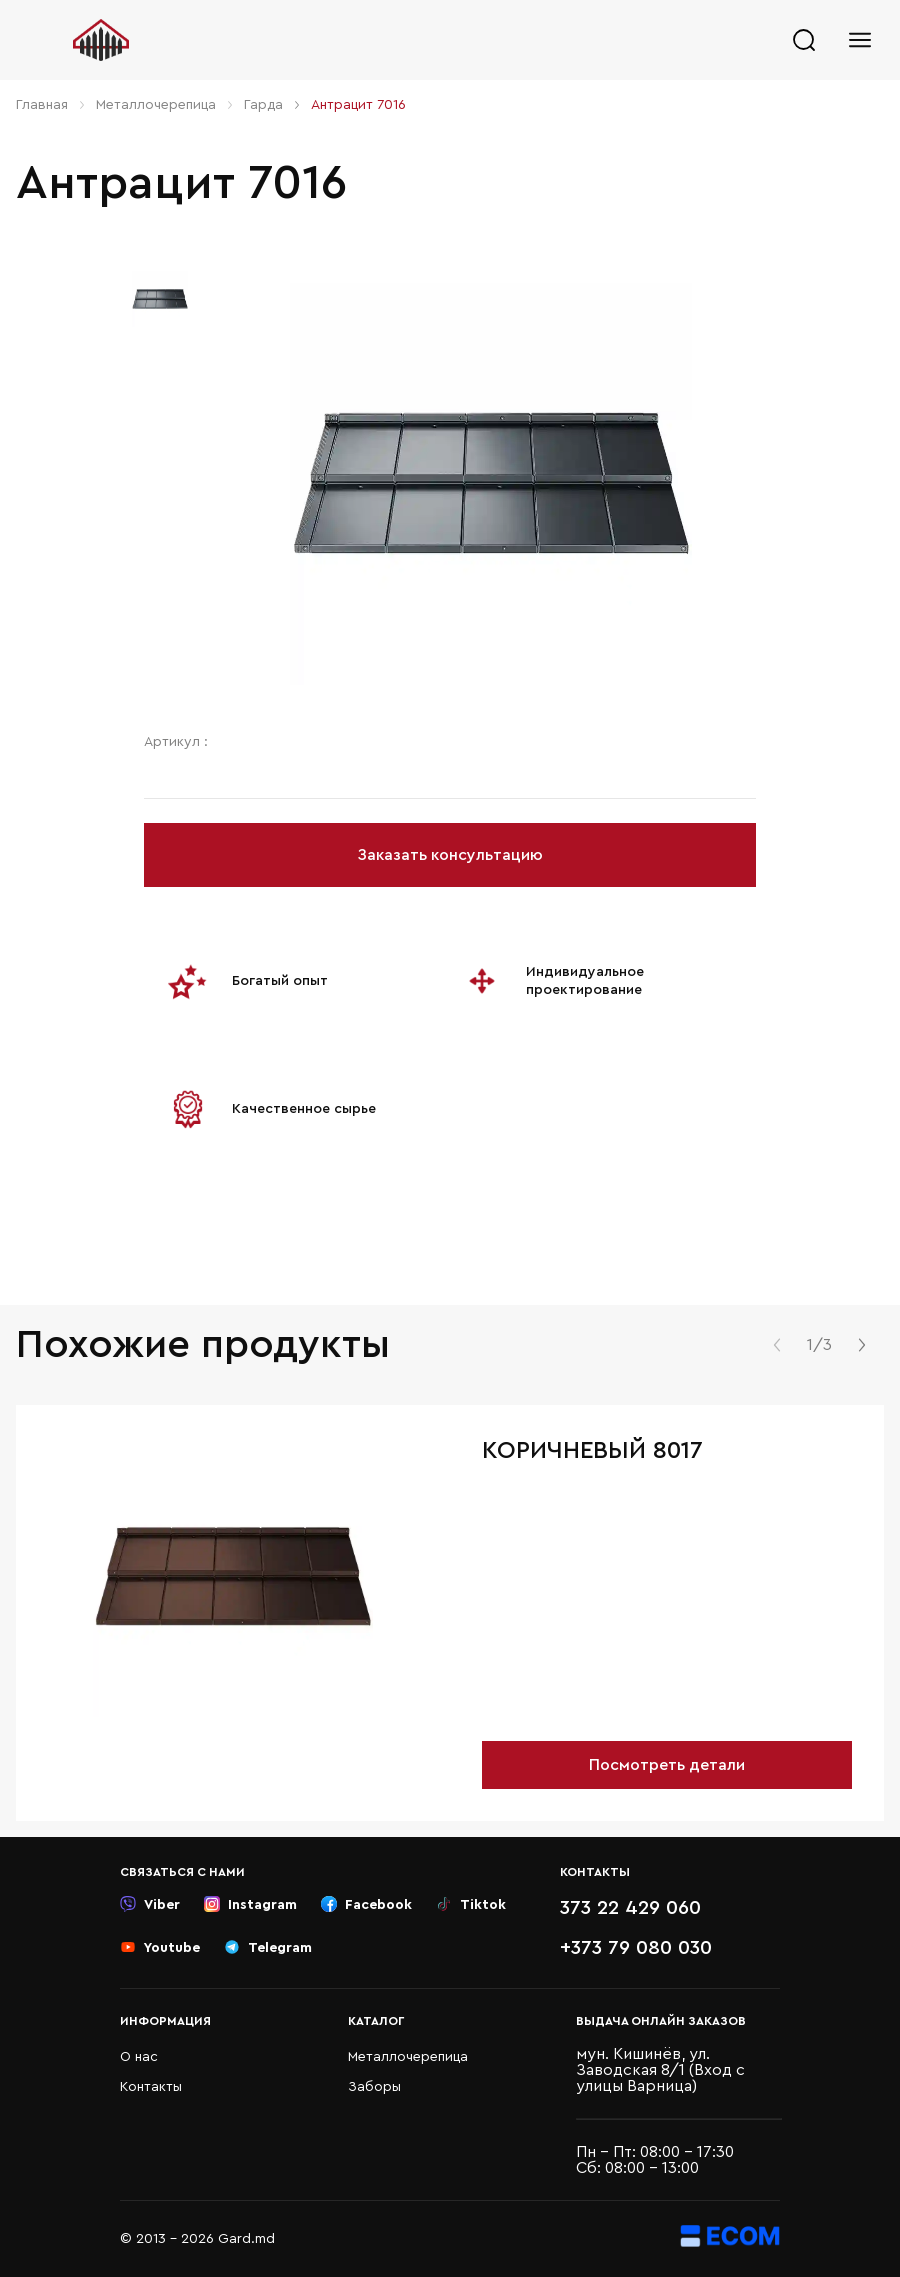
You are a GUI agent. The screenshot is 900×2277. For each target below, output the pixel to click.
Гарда (263, 105)
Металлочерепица (156, 105)
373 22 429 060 (630, 1908)
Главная (42, 105)
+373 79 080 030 (636, 1948)
